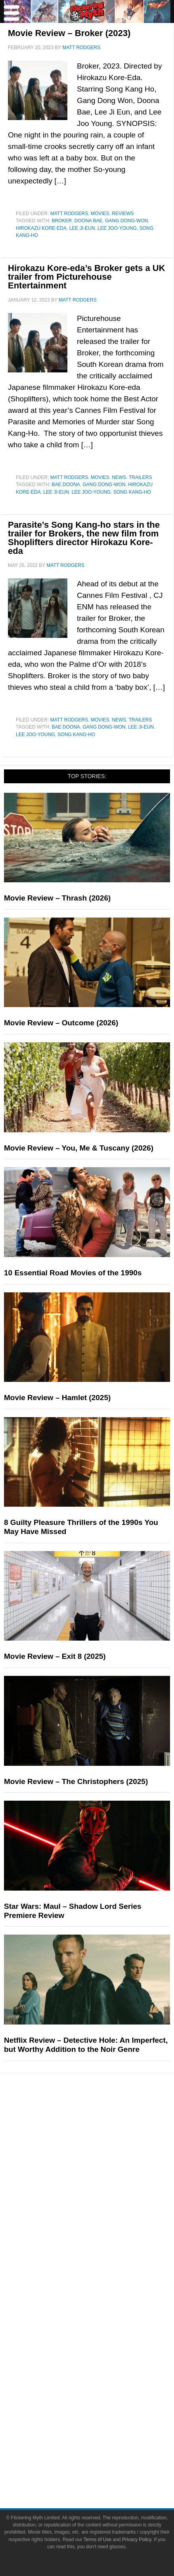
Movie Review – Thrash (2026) (57, 898)
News (119, 477)
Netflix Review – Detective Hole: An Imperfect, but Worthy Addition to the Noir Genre (86, 2044)
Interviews (103, 2253)
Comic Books (103, 2158)
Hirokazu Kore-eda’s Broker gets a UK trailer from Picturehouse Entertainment (86, 276)
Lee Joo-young (117, 228)
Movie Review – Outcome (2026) (61, 1023)
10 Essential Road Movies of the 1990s (72, 1273)
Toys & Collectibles (102, 2186)
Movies (100, 213)
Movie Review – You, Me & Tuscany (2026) (78, 1148)
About (103, 2295)
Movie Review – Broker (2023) (69, 33)
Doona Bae (89, 220)
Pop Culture (102, 2120)
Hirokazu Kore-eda (41, 228)
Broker (62, 220)
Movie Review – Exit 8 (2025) (55, 1656)
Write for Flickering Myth (102, 2320)
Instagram (102, 2387)
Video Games (103, 2172)
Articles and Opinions (103, 2239)
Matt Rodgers (69, 213)
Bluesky (103, 2415)
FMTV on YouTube (103, 2281)
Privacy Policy (102, 2468)
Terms (103, 2443)
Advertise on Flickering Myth (102, 2334)
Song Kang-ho (132, 492)
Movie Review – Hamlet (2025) (57, 1397)
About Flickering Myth (103, 2306)
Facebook (102, 2359)
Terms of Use (103, 2454)
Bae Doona (66, 484)
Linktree (103, 2429)
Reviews (123, 213)
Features (103, 2200)
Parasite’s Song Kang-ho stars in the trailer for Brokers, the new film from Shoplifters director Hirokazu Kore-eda (84, 538)
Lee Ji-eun (82, 228)
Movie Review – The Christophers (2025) (76, 1781)
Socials (103, 2348)
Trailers (140, 477)
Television (102, 2145)
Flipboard (103, 2401)
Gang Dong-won (126, 220)
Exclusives (103, 2267)
